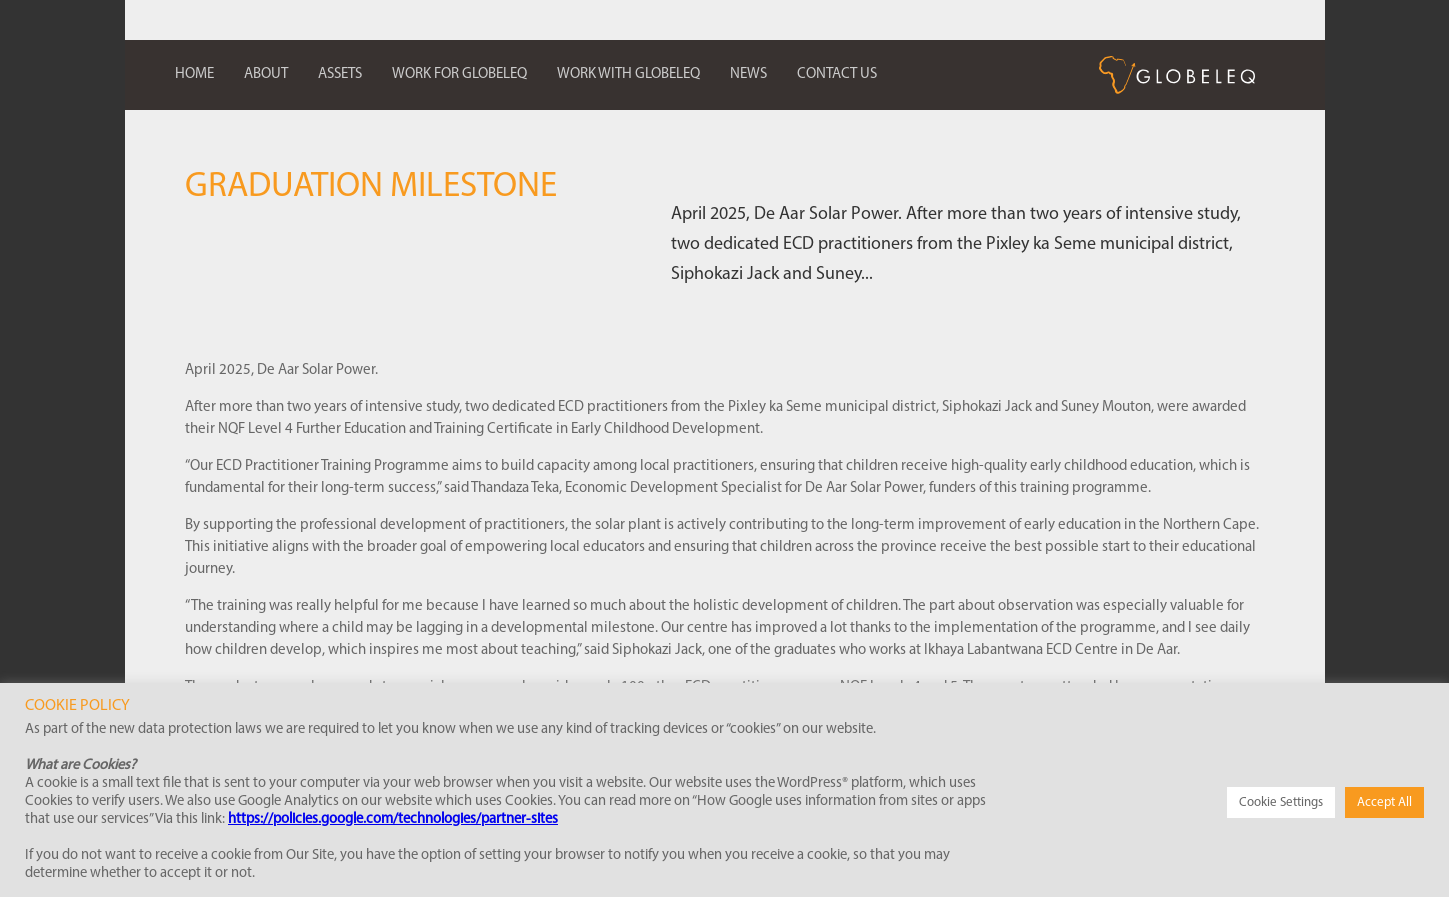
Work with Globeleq (628, 74)
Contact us (837, 74)
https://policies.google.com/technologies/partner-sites (393, 819)
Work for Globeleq (459, 74)
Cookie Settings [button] (1281, 802)
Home (194, 74)
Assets (340, 74)
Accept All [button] (1384, 802)
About (266, 74)
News (748, 74)
